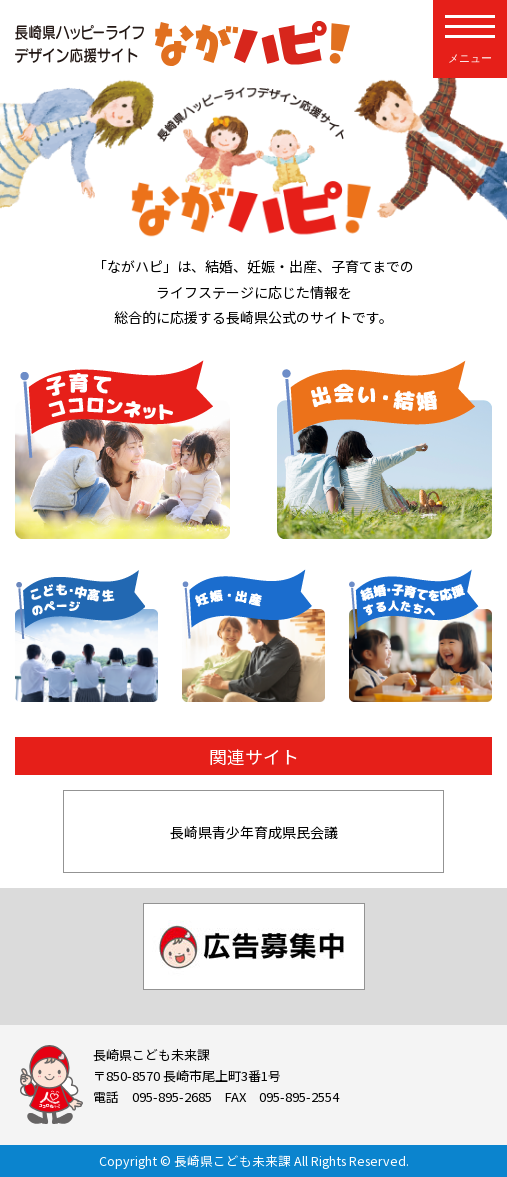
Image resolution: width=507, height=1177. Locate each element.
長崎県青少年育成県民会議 (254, 832)
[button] (38, 832)
